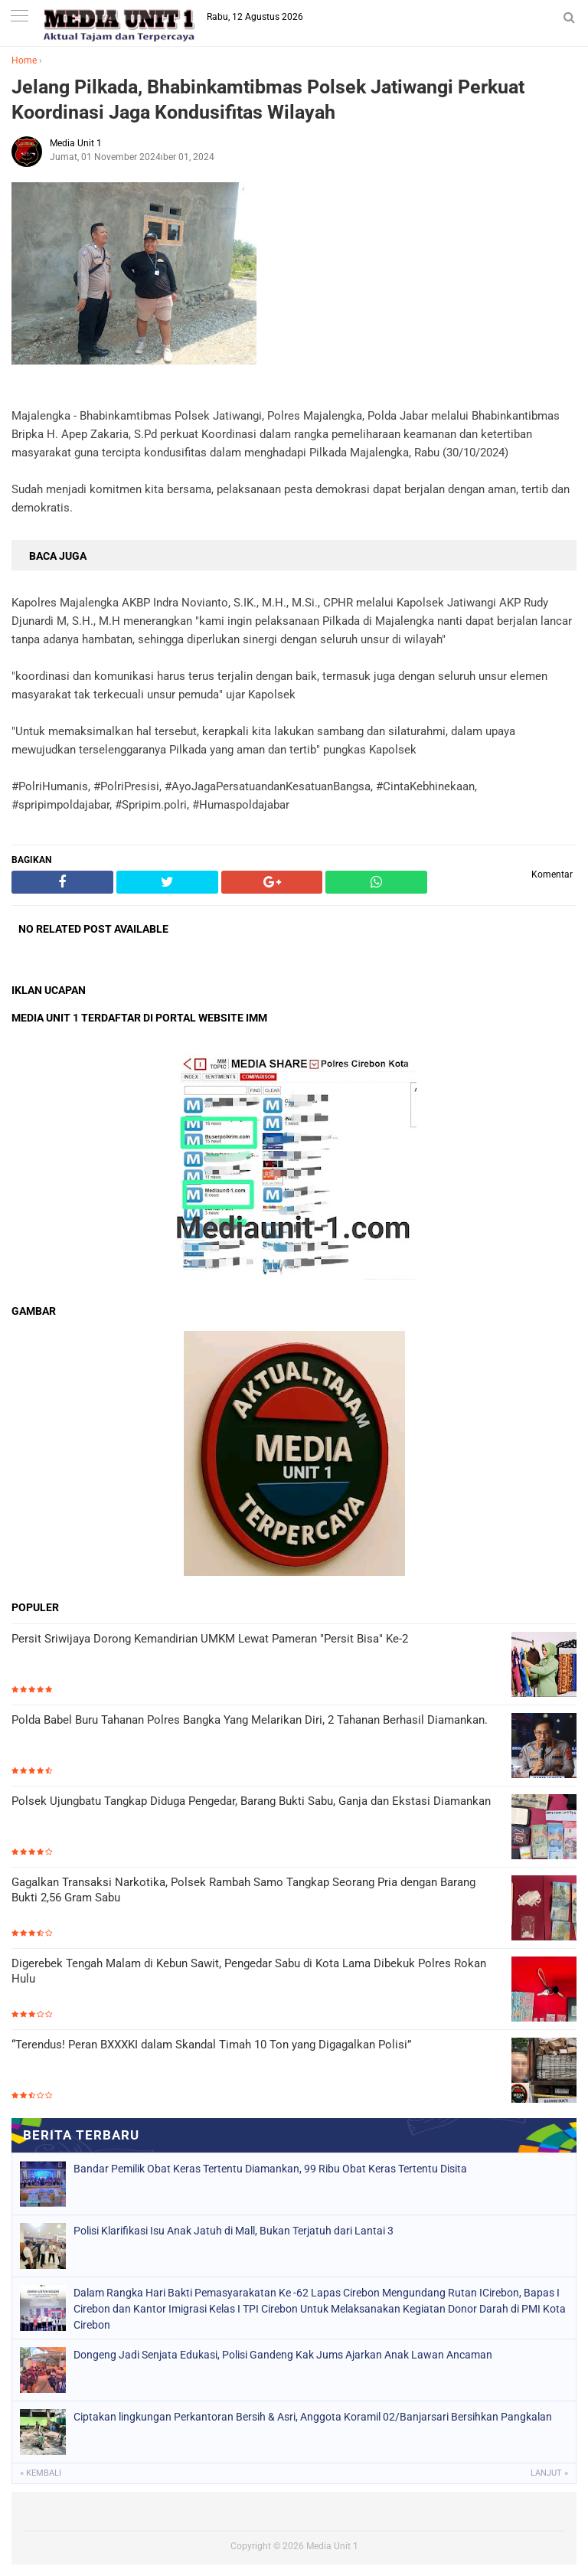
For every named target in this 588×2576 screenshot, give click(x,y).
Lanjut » (549, 2473)
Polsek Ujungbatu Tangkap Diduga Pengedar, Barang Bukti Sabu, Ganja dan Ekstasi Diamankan (251, 1801)
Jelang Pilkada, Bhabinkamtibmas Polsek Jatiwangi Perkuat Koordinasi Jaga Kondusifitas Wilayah (267, 99)
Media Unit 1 (332, 2546)
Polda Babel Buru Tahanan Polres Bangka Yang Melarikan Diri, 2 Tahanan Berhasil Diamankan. (251, 1720)
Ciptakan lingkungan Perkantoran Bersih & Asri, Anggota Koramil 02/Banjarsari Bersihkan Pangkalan (313, 2417)
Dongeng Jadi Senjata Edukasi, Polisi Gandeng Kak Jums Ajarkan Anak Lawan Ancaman (283, 2355)
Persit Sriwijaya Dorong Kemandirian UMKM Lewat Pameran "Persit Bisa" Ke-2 (209, 1639)
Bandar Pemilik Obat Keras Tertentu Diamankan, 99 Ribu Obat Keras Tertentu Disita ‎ (271, 2168)
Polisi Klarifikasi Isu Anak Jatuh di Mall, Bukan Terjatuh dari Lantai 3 (234, 2231)
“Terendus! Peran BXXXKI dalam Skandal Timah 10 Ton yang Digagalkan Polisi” (211, 2044)
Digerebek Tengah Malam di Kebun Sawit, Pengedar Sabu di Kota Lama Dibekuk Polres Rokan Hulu (248, 1971)
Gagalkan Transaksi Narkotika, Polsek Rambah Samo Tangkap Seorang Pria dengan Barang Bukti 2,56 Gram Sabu (243, 1889)
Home (24, 60)
